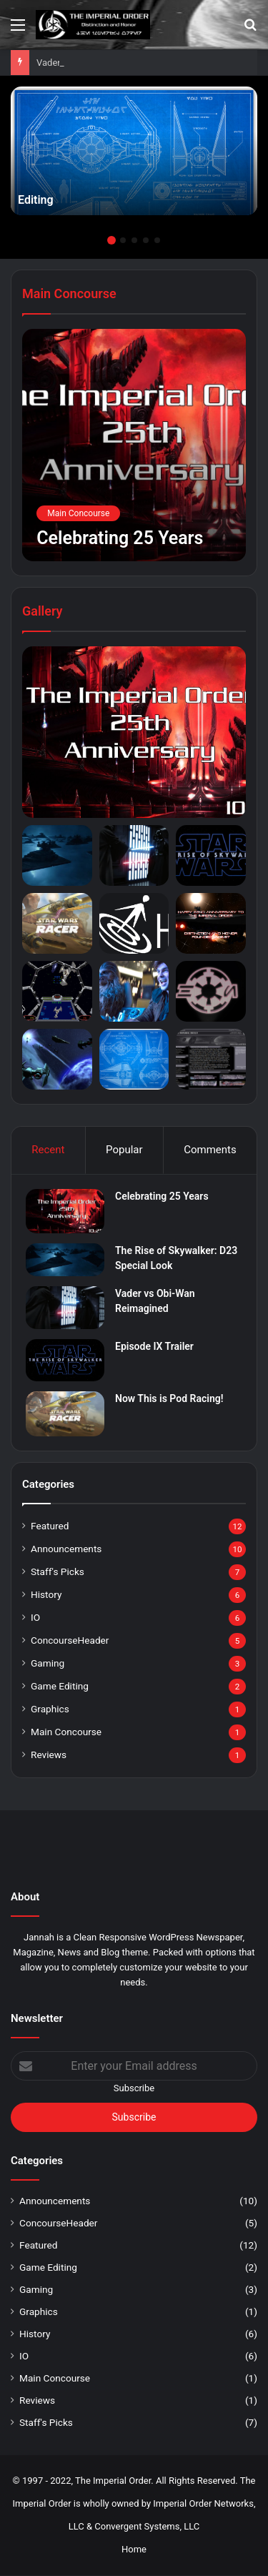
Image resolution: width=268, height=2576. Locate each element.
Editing (36, 200)
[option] (134, 151)
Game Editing (60, 1686)
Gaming (47, 1663)
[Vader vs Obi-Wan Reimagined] (65, 1307)
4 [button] (146, 240)
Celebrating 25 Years (162, 1196)
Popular (124, 1149)
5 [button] (157, 240)
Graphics (50, 1708)
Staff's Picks (57, 1571)
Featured (50, 1525)
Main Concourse (66, 1731)
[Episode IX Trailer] (65, 1360)
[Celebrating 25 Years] (134, 445)
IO (35, 1617)
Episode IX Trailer (154, 1346)
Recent (47, 1149)
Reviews (48, 1754)
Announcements (66, 1548)
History (46, 1594)
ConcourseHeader (70, 1640)
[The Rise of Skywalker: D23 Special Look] (65, 1259)
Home (134, 2549)
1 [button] (111, 240)
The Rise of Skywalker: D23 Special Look (119, 62)
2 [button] (123, 240)
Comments (210, 1149)
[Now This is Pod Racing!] (65, 1413)
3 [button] (134, 240)
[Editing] (134, 151)
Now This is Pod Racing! (169, 1398)
